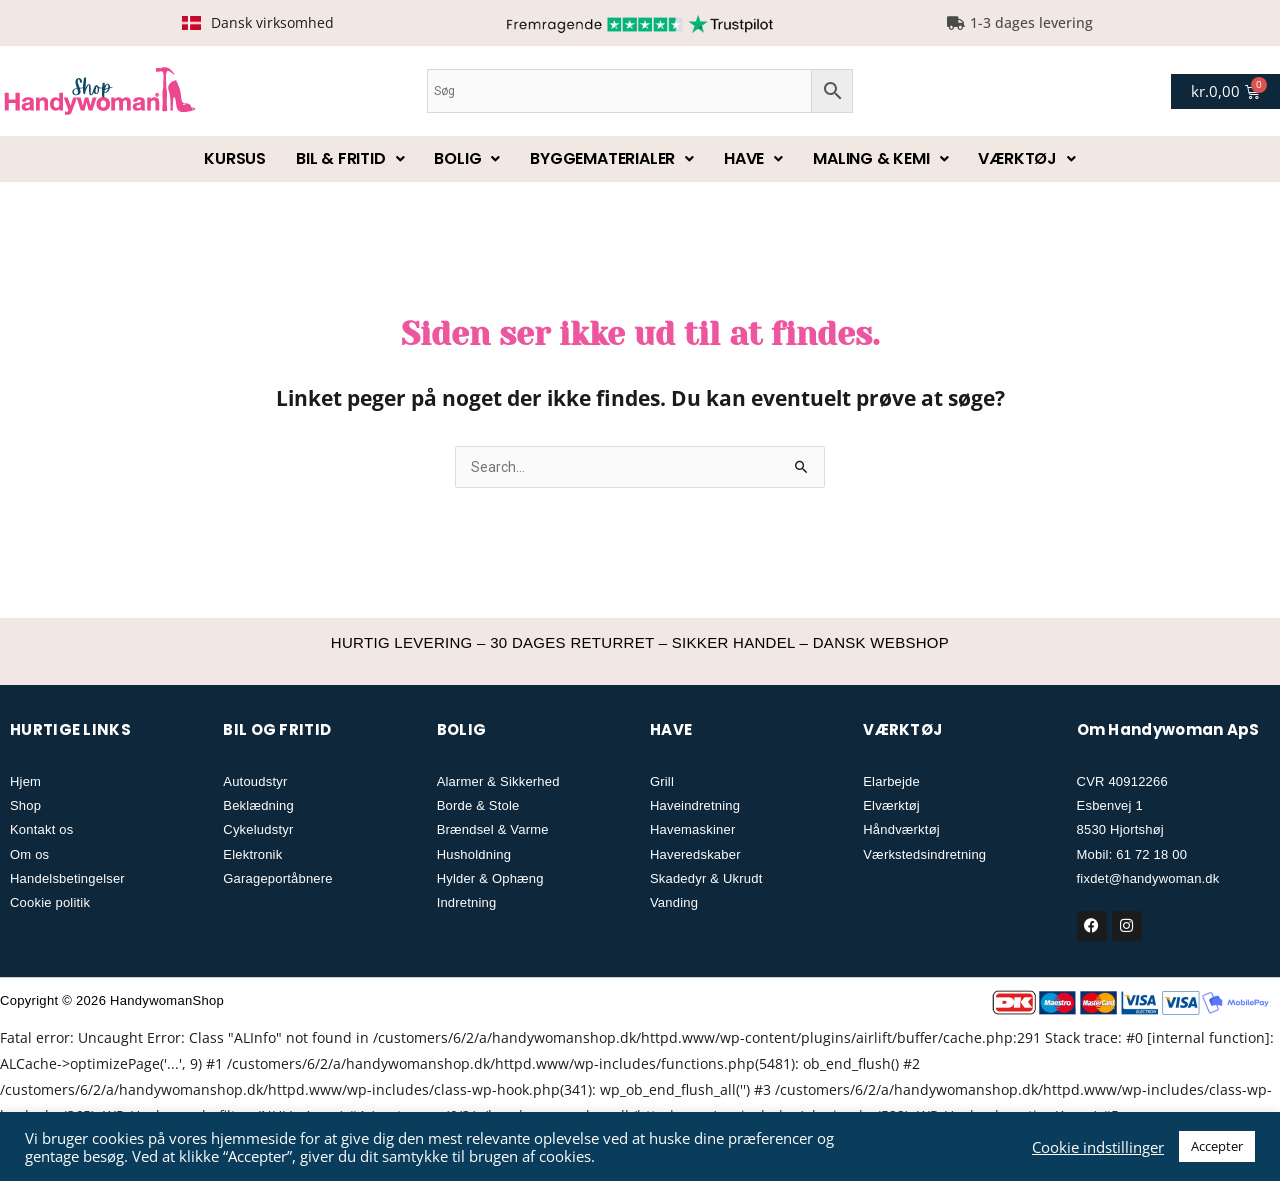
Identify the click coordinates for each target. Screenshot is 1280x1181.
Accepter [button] (1217, 1146)
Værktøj (1026, 158)
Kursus (235, 158)
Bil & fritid (350, 158)
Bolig (467, 158)
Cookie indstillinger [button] (1098, 1147)
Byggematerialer (612, 158)
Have (753, 158)
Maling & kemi (880, 158)
